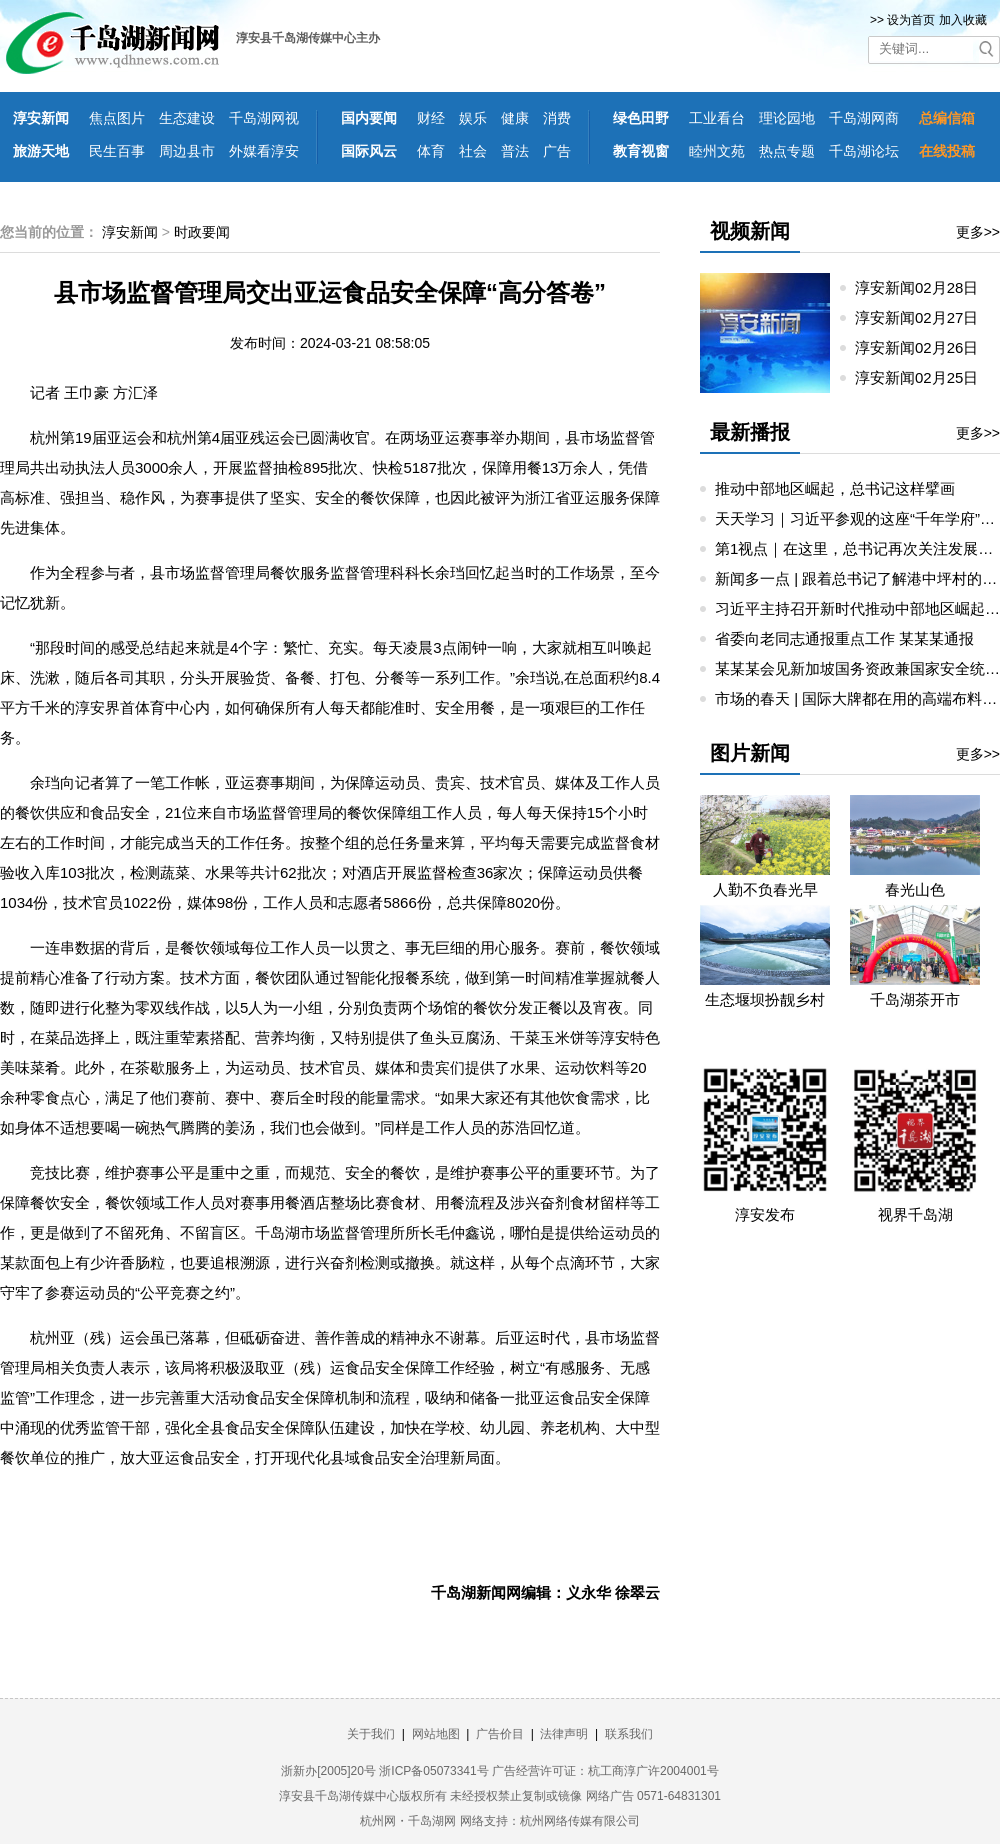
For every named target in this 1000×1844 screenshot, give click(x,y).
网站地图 (436, 1734)
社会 (473, 151)
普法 (515, 151)
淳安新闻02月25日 (925, 377)
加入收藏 (963, 20)
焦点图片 (117, 118)
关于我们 (371, 1734)
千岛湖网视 (264, 118)
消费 (557, 118)
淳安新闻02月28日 (925, 287)
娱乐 (473, 118)
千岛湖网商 (864, 118)
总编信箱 (947, 118)
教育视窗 (641, 151)
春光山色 (915, 889)
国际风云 (369, 151)
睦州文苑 (717, 151)
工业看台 (717, 118)
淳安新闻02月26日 (925, 347)
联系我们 (629, 1734)
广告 (557, 151)
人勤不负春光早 (765, 889)
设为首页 (911, 20)
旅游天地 (41, 151)
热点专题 (787, 151)
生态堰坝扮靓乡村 (765, 999)
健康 (515, 118)
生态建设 (187, 118)
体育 (431, 151)
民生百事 (117, 151)
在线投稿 (947, 151)
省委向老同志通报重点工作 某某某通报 (844, 638)
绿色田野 (641, 118)
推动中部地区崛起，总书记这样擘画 (835, 488)
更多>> (978, 232)
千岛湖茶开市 (915, 999)
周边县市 (187, 151)
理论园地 (787, 118)
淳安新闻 (41, 118)
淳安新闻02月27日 (925, 317)
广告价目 (500, 1734)
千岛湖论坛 (864, 151)
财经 (431, 118)
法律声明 (564, 1734)
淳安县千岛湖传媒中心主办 (308, 38)
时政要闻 (202, 232)
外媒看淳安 (264, 151)
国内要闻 (369, 118)
